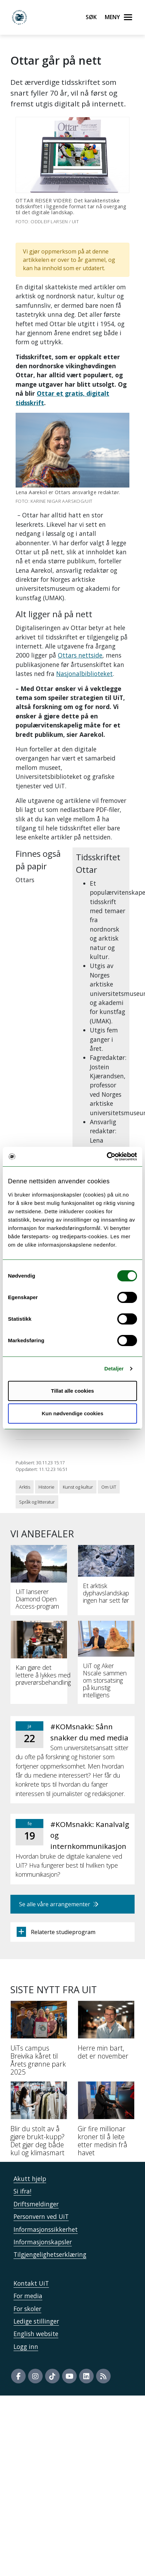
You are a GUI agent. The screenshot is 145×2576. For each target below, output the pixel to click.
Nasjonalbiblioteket (84, 673)
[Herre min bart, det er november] (106, 2033)
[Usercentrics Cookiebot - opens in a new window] (106, 1156)
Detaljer (114, 1368)
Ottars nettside (80, 655)
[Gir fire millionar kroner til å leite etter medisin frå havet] (106, 2121)
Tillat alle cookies (72, 1391)
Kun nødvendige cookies (72, 1413)
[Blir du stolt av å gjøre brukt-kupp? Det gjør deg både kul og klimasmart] (38, 2121)
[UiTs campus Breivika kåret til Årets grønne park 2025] (38, 2041)
